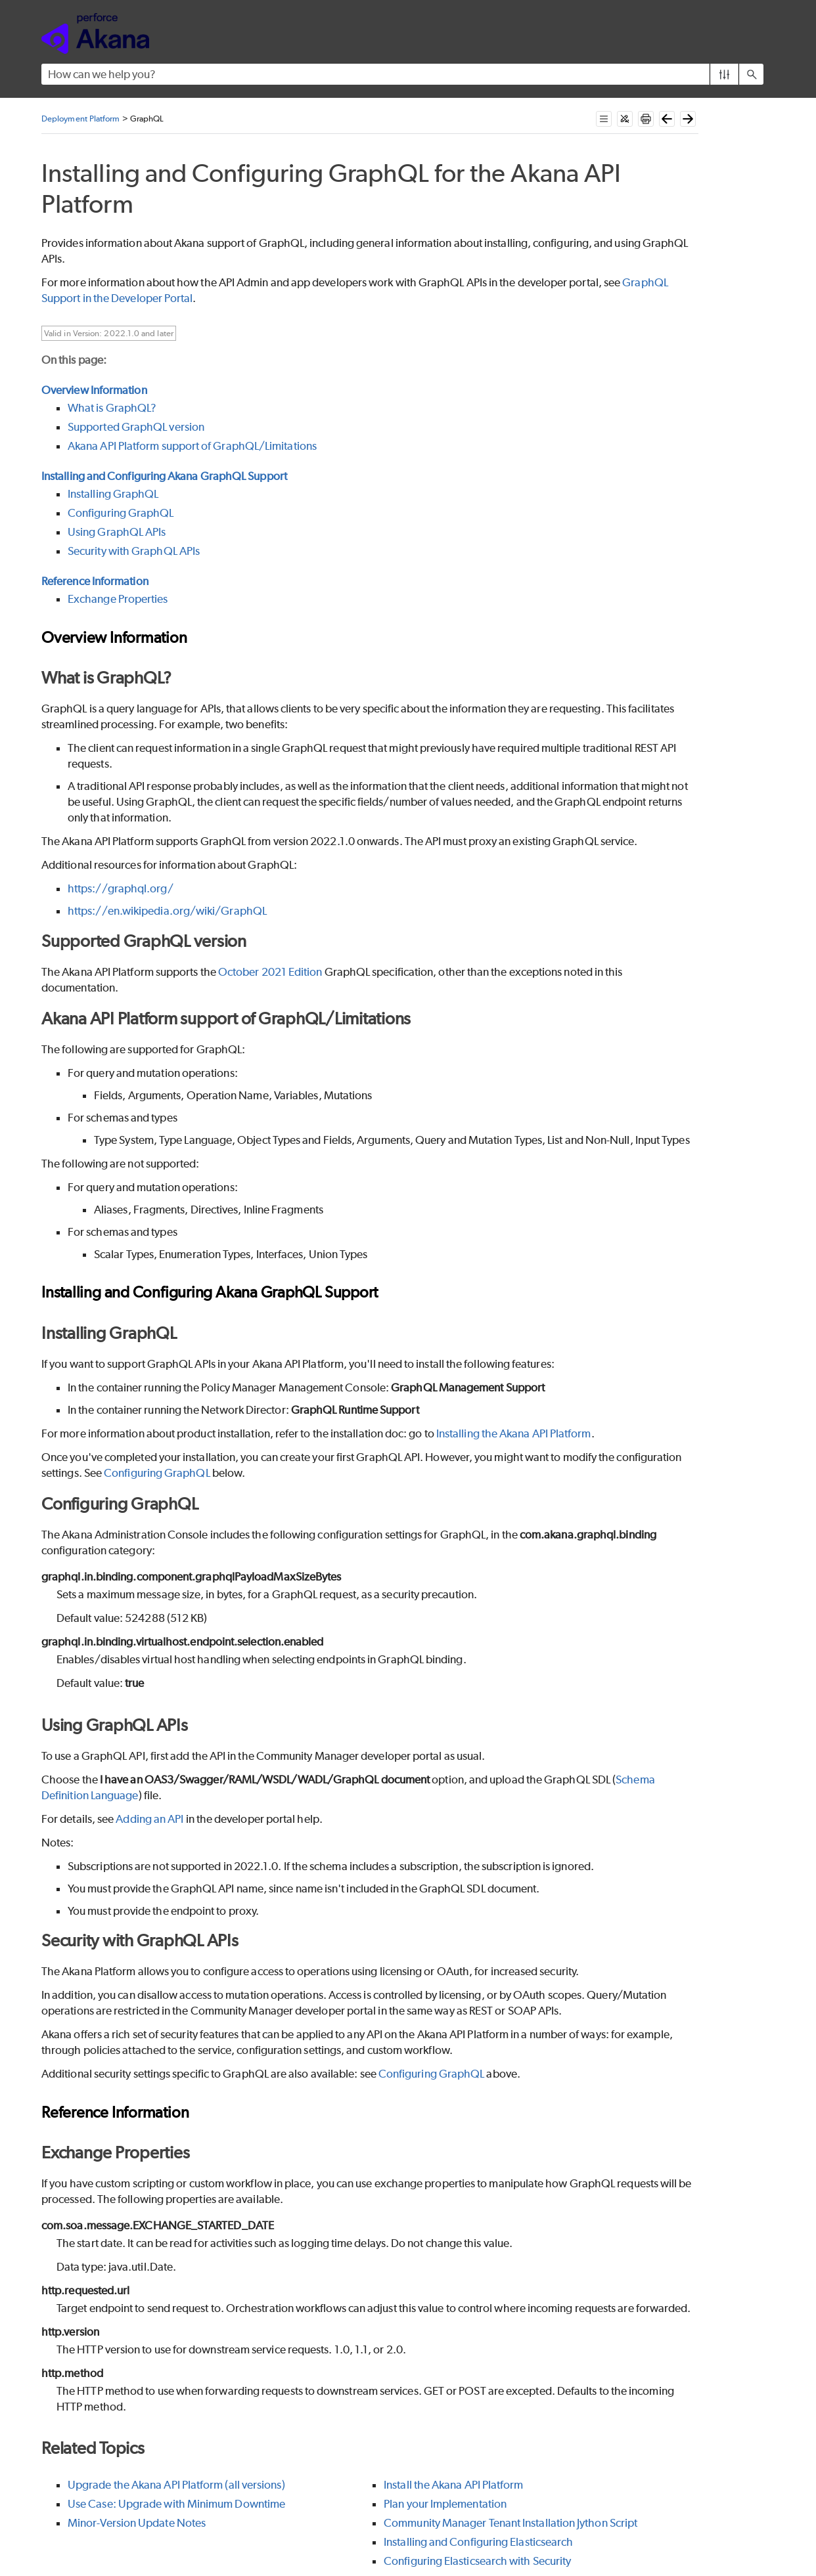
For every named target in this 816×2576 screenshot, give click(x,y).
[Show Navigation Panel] (756, 33)
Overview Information (94, 390)
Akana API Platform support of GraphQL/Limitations (192, 445)
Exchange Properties (118, 598)
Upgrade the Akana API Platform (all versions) (176, 2484)
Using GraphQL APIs (117, 531)
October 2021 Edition (270, 971)
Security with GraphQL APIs (134, 550)
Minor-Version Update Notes (137, 2522)
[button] (724, 74)
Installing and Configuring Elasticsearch (478, 2541)
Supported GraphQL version (136, 426)
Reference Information (94, 581)
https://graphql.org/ (120, 888)
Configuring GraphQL (121, 512)
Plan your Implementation (445, 2503)
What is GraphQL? (112, 407)
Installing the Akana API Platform (513, 1433)
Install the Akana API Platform (453, 2484)
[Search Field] (402, 74)
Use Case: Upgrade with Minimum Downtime (176, 2503)
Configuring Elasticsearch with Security (477, 2560)
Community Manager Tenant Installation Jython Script (510, 2522)
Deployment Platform (80, 118)
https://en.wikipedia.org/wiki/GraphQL (167, 910)
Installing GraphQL (113, 493)
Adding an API (149, 1818)
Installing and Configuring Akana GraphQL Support (164, 476)
